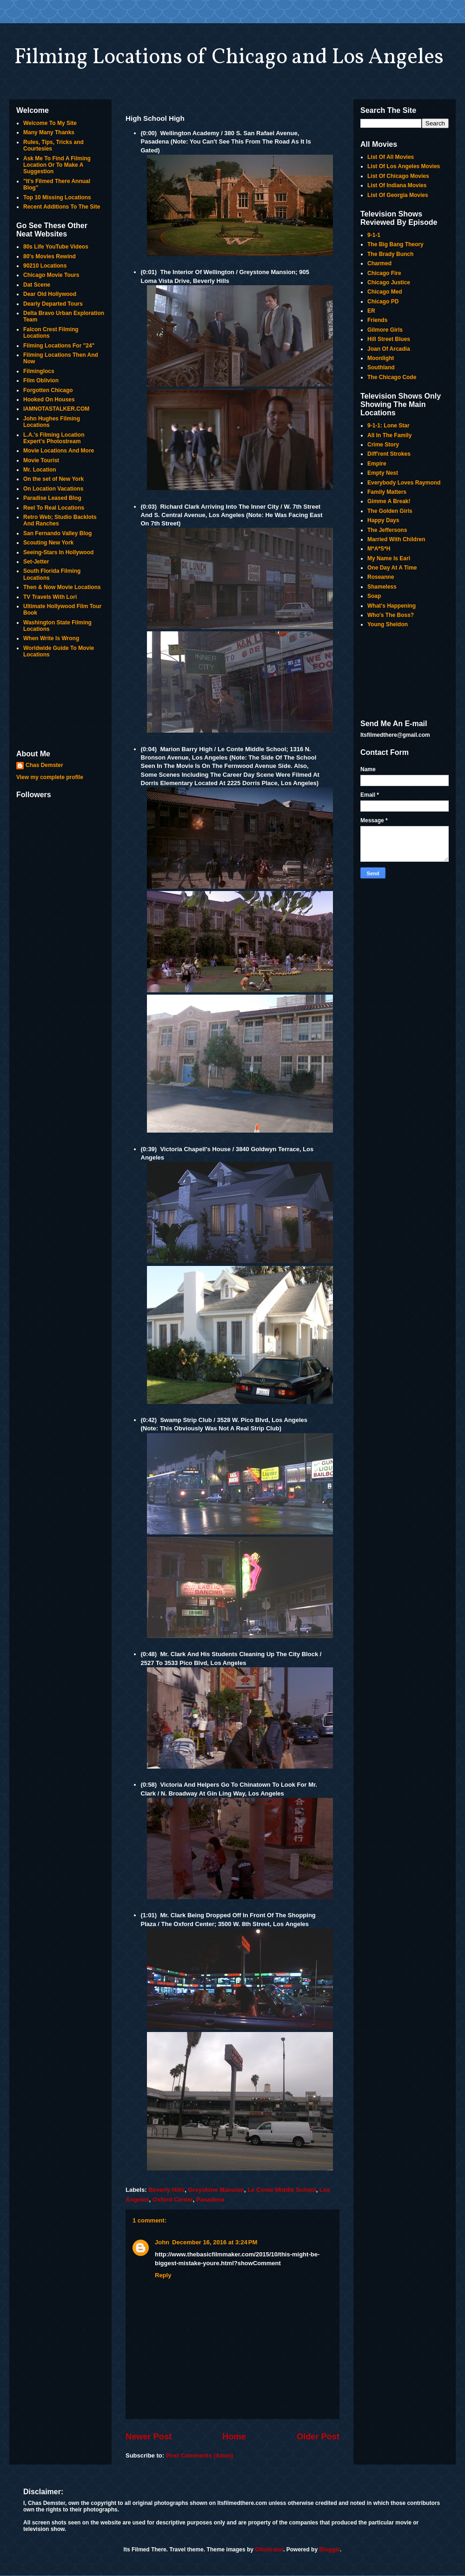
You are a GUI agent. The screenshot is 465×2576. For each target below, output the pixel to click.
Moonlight (380, 358)
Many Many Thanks (48, 132)
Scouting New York (48, 542)
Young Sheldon (387, 624)
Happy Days (383, 520)
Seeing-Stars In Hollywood (58, 552)
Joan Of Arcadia (388, 349)
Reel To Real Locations (53, 508)
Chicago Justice (388, 282)
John (162, 2242)
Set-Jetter (36, 561)
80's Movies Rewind (49, 256)
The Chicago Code (391, 377)
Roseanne (380, 577)
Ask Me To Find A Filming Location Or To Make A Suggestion (57, 165)
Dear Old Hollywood (49, 294)
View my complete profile (49, 777)
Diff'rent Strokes (389, 454)
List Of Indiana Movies (396, 185)
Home (234, 2436)
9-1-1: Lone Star (388, 425)
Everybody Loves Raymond (403, 482)
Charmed (379, 263)
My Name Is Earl (388, 558)
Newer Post (149, 2436)
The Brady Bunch (390, 254)
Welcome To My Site (50, 123)
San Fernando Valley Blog (57, 533)
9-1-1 (373, 235)
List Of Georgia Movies (397, 195)
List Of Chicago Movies (398, 176)
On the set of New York (53, 479)
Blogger (329, 2549)
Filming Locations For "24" (58, 345)
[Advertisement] (60, 705)
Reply (163, 2275)
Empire (376, 463)
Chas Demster (44, 765)
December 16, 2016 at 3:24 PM (214, 2242)
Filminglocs (38, 371)
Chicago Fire (384, 273)
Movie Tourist (41, 460)
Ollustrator (269, 2549)
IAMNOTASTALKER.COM (56, 409)
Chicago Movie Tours (51, 275)
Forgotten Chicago (48, 390)
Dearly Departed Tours (53, 304)
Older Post (318, 2436)
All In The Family (389, 435)
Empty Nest (382, 473)
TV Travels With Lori (50, 597)
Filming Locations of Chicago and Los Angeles (229, 57)
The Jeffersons (387, 530)
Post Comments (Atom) (199, 2455)
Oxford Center (173, 2199)
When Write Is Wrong (51, 638)
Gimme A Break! (388, 501)
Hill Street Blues (388, 339)
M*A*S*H (378, 548)
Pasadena (210, 2199)
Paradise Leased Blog (52, 498)
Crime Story (383, 444)
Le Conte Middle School (281, 2189)
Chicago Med (384, 291)
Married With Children (396, 539)
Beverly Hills (166, 2189)
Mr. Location (39, 469)
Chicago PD (383, 301)
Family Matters (386, 492)
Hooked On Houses (49, 399)
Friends (377, 320)
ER (371, 311)
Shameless (382, 586)
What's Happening (391, 606)
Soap (374, 596)
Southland (381, 367)
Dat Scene (36, 285)
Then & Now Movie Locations (62, 587)
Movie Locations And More (58, 450)
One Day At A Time (392, 567)
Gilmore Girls (385, 330)
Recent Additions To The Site (61, 206)
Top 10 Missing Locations (57, 197)
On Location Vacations (53, 488)
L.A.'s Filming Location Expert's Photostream (54, 438)
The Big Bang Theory (395, 244)
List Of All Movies (390, 157)
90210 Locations (44, 265)
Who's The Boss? (390, 615)
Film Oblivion (41, 380)
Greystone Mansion (216, 2189)
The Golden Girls (389, 511)
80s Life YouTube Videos (55, 246)
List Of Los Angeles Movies (403, 166)
